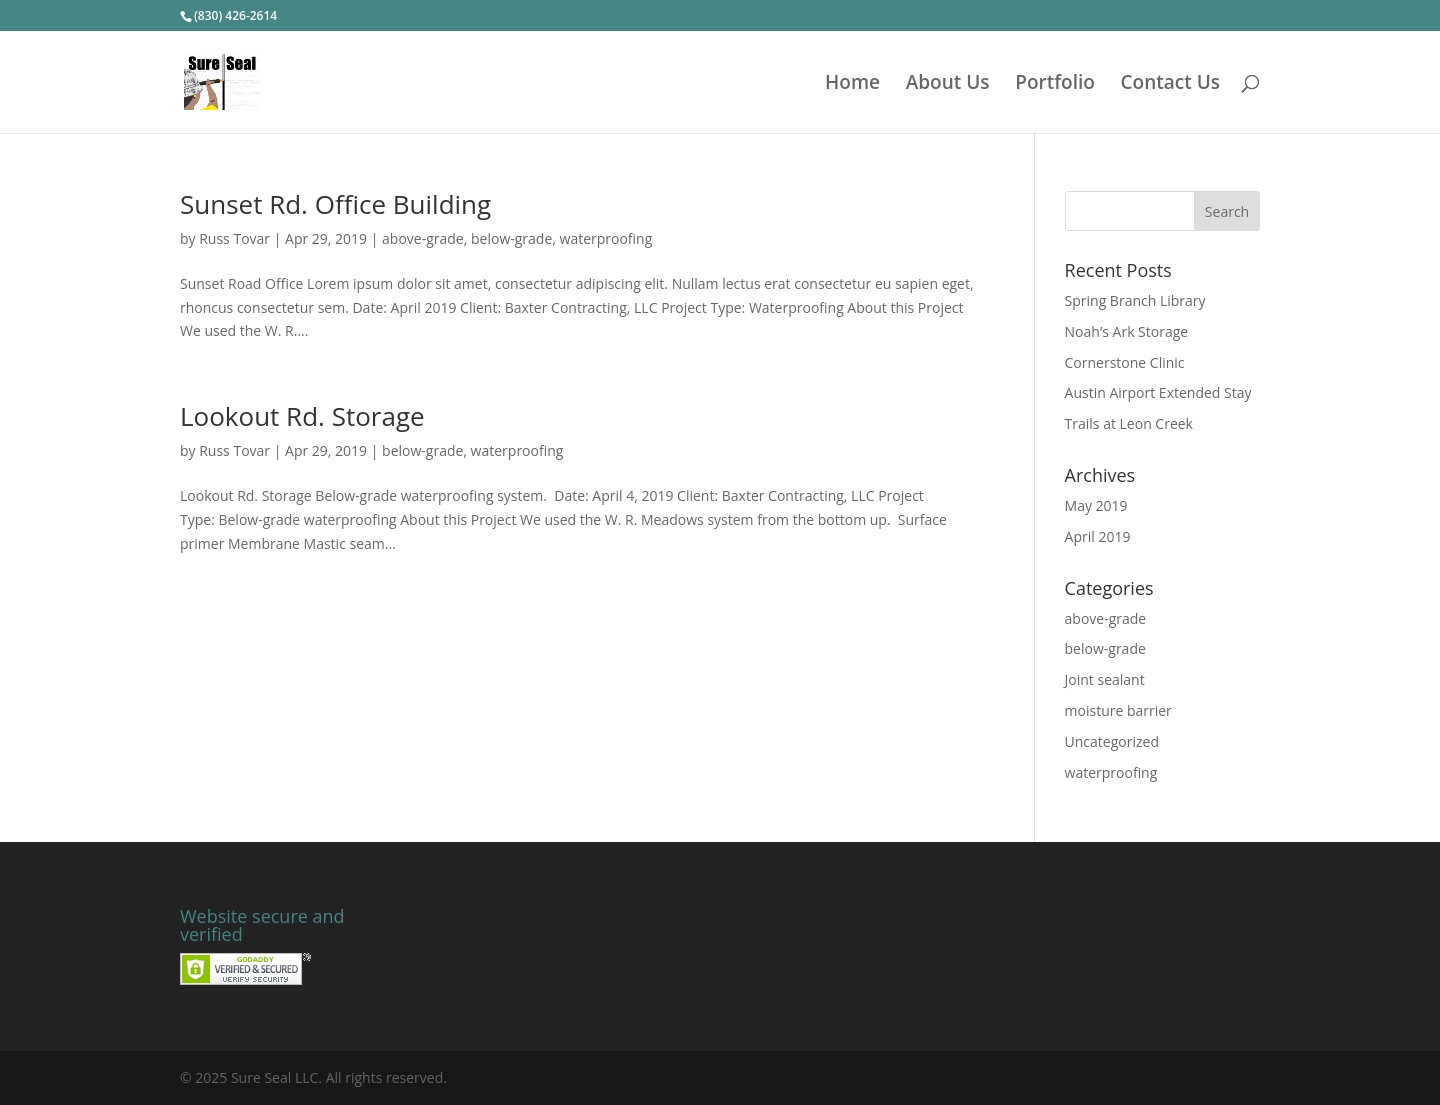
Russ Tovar (234, 238)
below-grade (511, 238)
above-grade (423, 238)
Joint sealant (1105, 679)
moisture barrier (1118, 710)
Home (852, 85)
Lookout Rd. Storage (302, 416)
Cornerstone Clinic (1125, 362)
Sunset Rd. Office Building (335, 204)
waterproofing (606, 238)
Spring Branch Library (1135, 300)
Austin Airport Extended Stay (1158, 392)
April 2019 (1098, 536)
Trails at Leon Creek (1129, 423)
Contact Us (1171, 85)
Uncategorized (1112, 741)
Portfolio (1055, 85)
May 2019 (1096, 505)
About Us (948, 85)
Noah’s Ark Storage (1127, 331)
